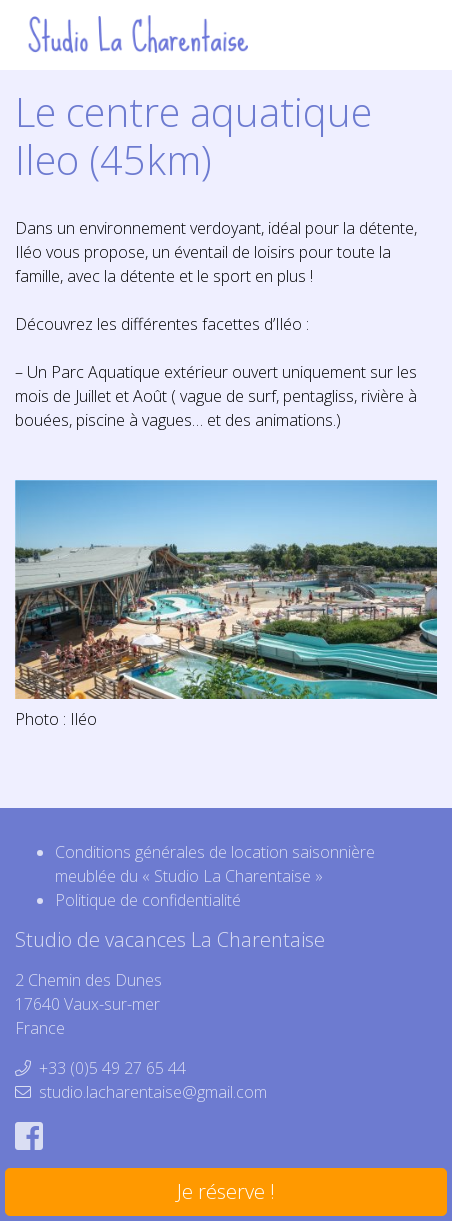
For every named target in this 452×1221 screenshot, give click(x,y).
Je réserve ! (226, 1191)
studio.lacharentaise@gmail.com (153, 1092)
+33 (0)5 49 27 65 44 (112, 1068)
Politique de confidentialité (148, 900)
